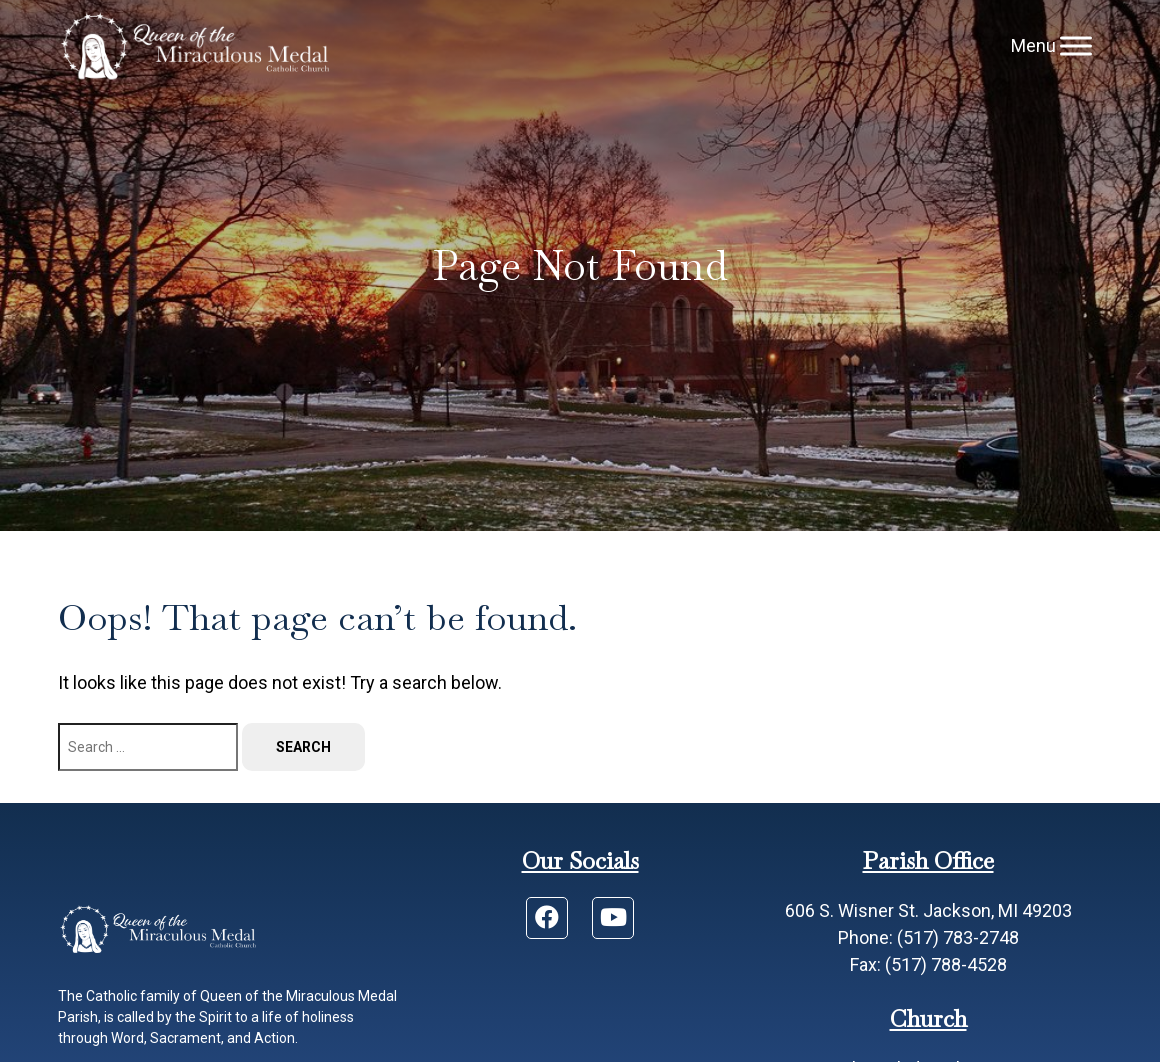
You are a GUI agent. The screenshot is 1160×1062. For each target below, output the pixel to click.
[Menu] (1076, 45)
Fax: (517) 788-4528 (928, 964)
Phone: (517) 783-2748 (928, 937)
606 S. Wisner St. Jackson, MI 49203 (928, 910)
